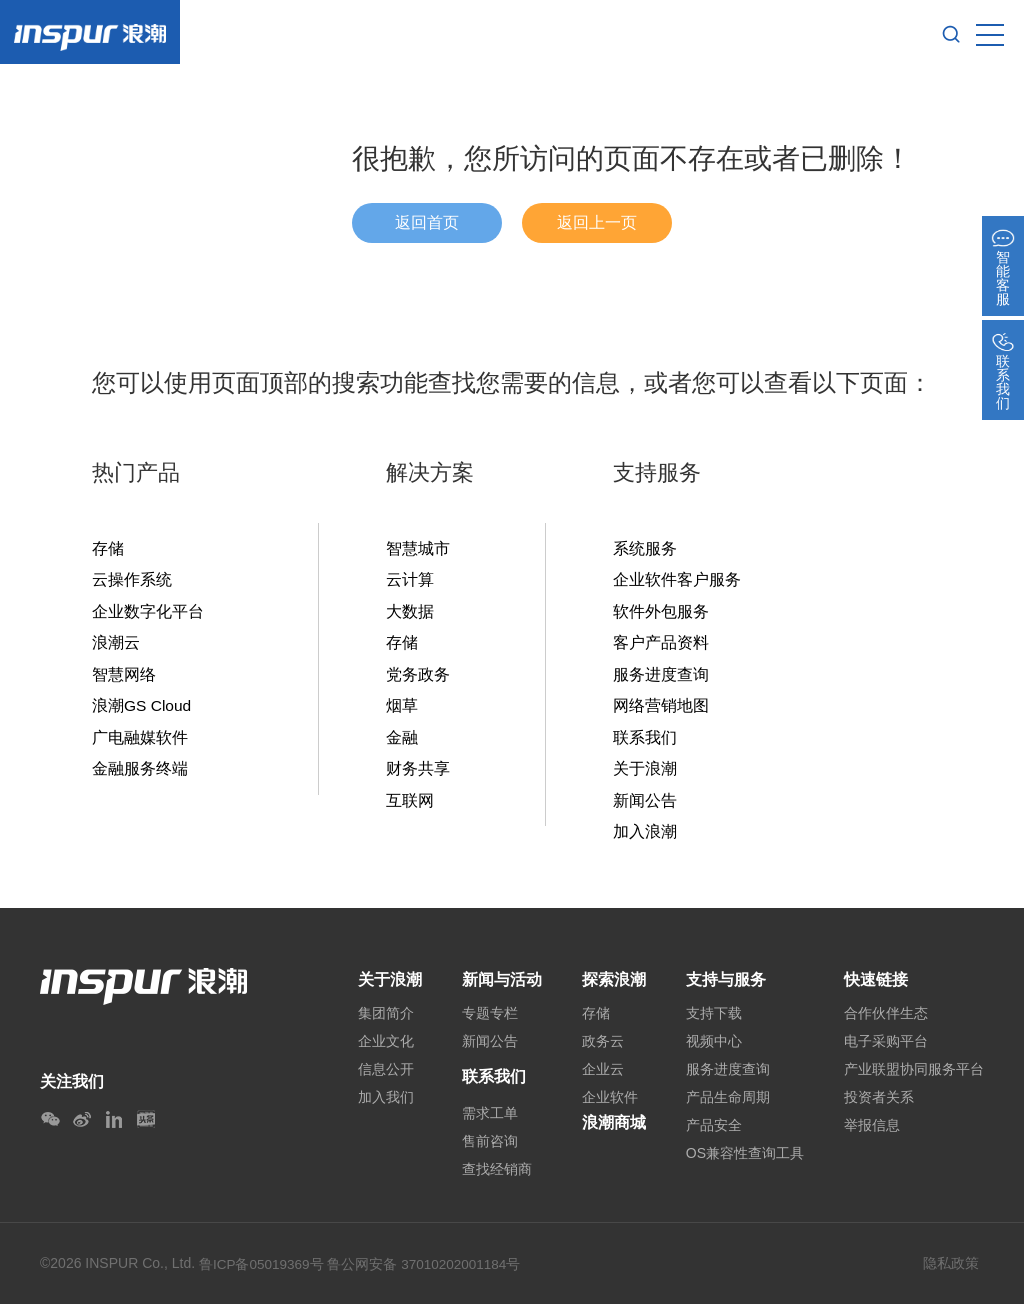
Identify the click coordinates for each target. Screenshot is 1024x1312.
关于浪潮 (645, 773)
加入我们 (386, 1105)
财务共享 (418, 773)
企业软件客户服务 (677, 581)
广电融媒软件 (140, 741)
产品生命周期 (728, 1105)
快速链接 (876, 984)
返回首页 (427, 222)
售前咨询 (490, 1149)
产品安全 (714, 1133)
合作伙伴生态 (886, 1021)
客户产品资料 (661, 645)
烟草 (402, 709)
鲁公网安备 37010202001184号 (428, 1272)
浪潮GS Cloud (142, 709)
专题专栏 (490, 1021)
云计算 (410, 581)
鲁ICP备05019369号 (263, 1272)
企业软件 (610, 1105)
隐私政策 (951, 1271)
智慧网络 (124, 677)
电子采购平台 (886, 1049)
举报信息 (872, 1133)
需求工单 (490, 1121)
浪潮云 (116, 645)
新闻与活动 (502, 984)
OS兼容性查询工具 (745, 1161)
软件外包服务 (661, 613)
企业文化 (386, 1049)
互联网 (410, 805)
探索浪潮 (614, 984)
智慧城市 (418, 549)
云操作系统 (132, 581)
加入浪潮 (645, 837)
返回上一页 (597, 222)
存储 (108, 549)
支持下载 (714, 1021)
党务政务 (418, 677)
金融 (402, 741)
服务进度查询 (661, 677)
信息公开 (386, 1077)
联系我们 (645, 741)
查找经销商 (497, 1177)
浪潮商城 (614, 1130)
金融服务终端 (140, 773)
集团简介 (386, 1021)
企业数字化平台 (148, 613)
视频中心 (714, 1049)
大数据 (410, 613)
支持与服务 (726, 984)
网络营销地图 (661, 709)
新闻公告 (645, 805)
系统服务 (645, 549)
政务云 (603, 1049)
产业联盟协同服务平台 (914, 1077)
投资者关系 (879, 1105)
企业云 (603, 1077)
